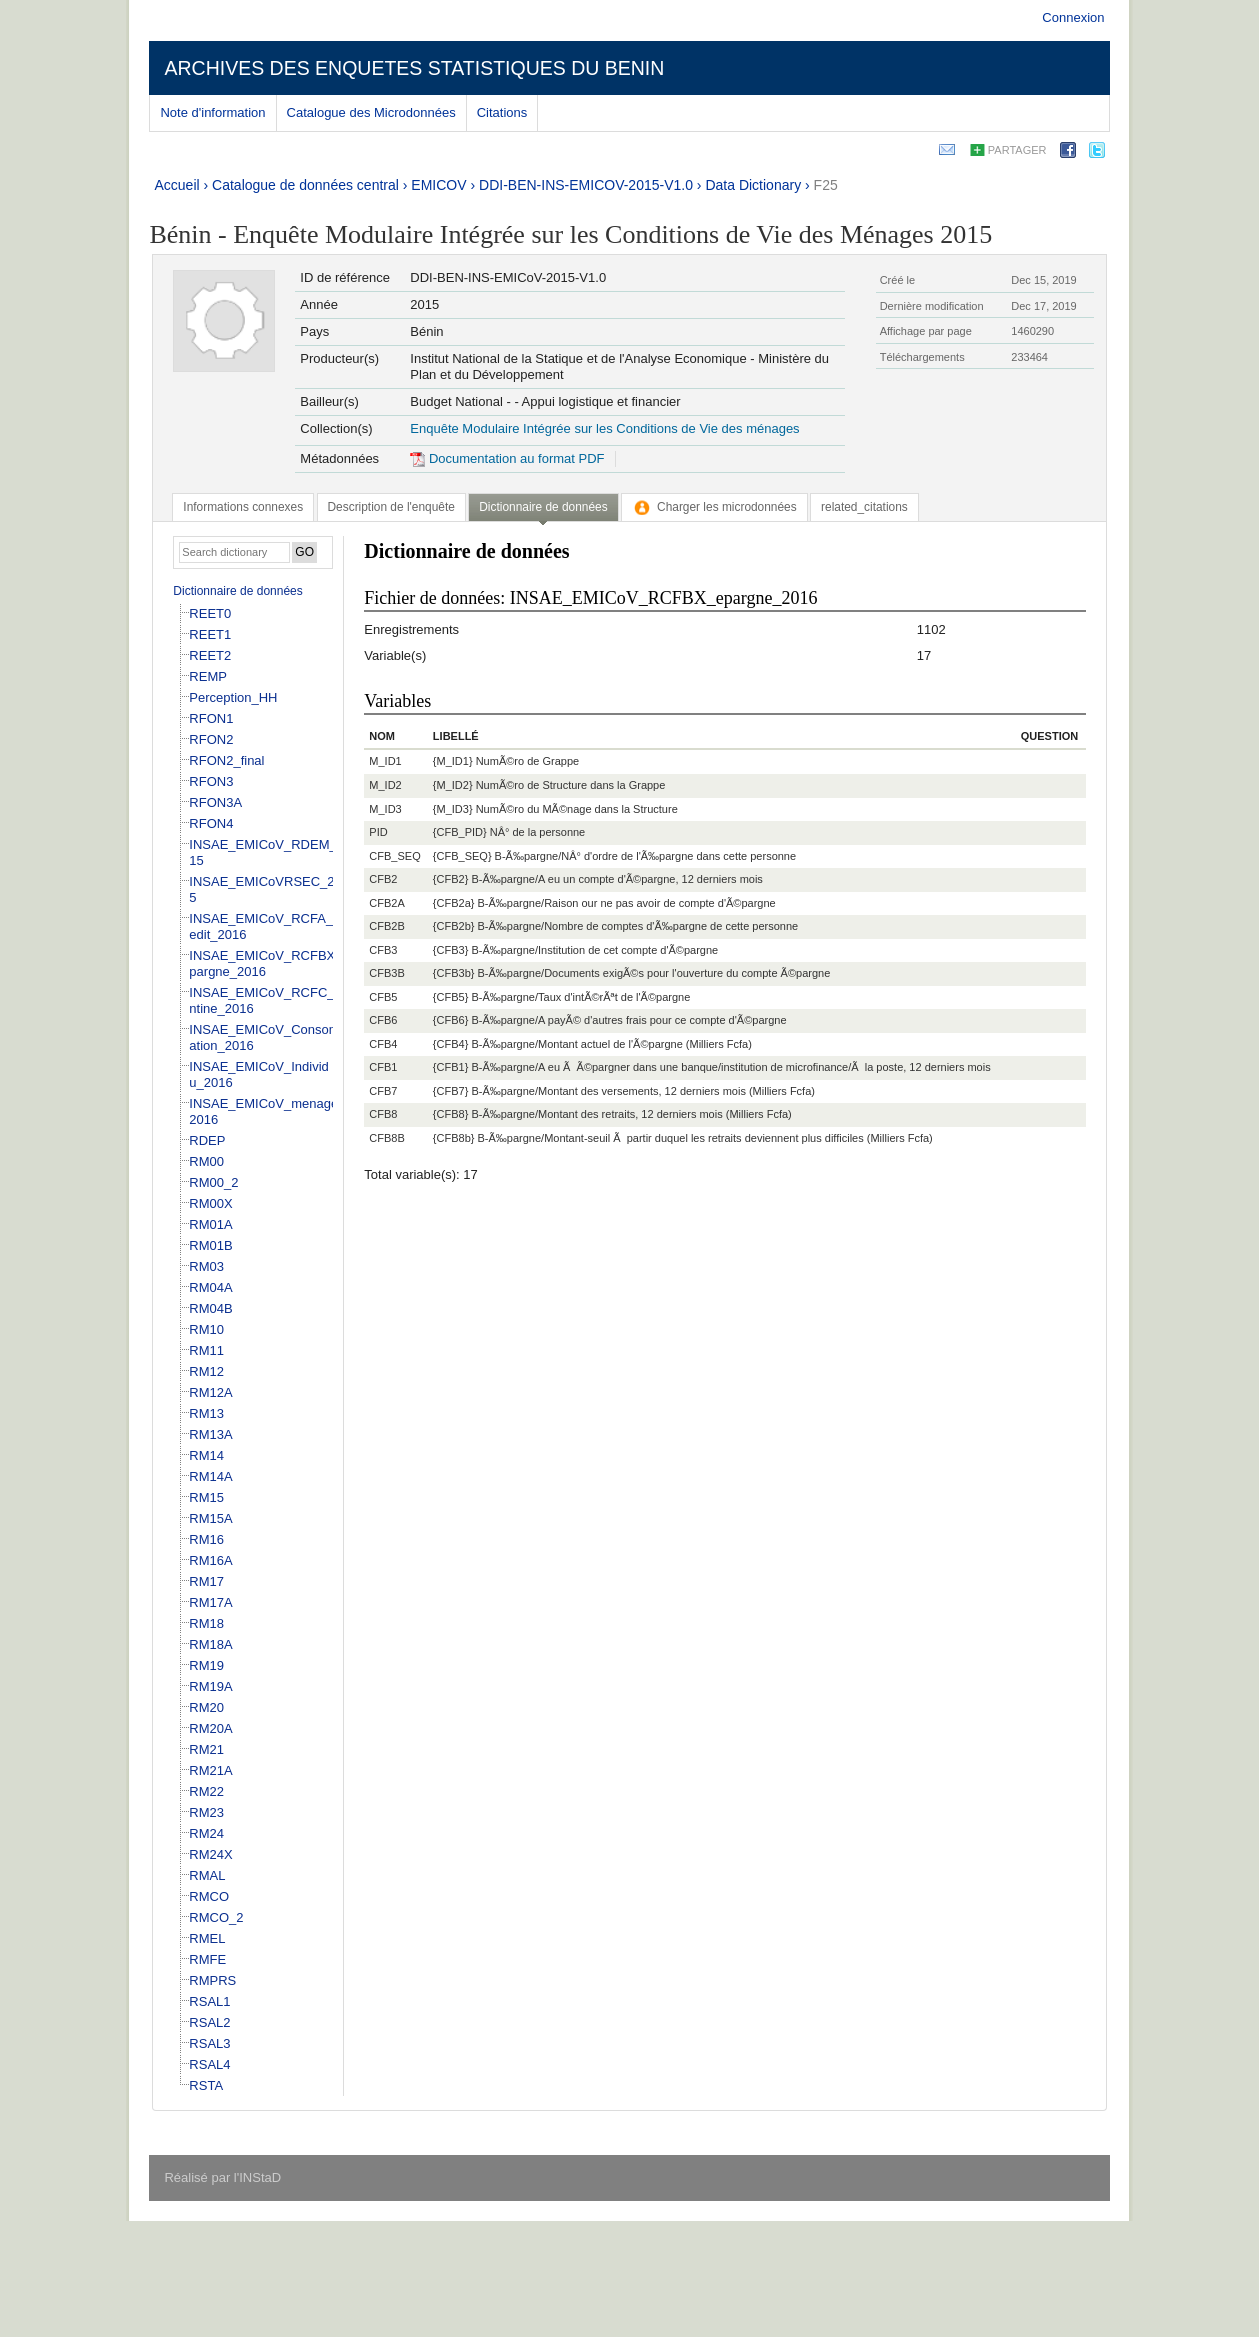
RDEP (207, 1140)
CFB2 (383, 879)
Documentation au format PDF (507, 458)
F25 (826, 185)
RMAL (207, 1875)
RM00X (210, 1203)
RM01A (210, 1224)
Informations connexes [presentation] (243, 507)
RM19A (210, 1686)
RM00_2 (213, 1182)
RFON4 (211, 823)
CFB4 (383, 1044)
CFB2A (386, 903)
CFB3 (383, 950)
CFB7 (383, 1091)
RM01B (210, 1245)
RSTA (206, 2085)
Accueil (176, 185)
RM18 (206, 1623)
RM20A (210, 1728)
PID (378, 832)
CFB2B (386, 926)
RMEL (207, 1938)
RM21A (210, 1770)
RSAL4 (209, 2064)
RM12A (210, 1392)
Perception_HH (233, 697)
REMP (208, 676)
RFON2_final (226, 760)
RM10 (206, 1329)
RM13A (210, 1434)
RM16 (206, 1539)
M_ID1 (385, 761)
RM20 (206, 1707)
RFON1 (211, 718)
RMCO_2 (216, 1917)
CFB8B (386, 1138)
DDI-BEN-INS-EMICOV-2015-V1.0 (586, 185)
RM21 (206, 1749)
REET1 (210, 634)
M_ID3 (385, 809)
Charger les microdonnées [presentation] (714, 507)
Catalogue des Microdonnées (371, 112)
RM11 (206, 1350)
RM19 (206, 1665)
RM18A (210, 1644)
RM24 (206, 1833)
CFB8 (383, 1114)
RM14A (210, 1476)
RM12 (206, 1371)
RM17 (206, 1581)
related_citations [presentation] (864, 507)
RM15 (206, 1497)
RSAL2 (209, 2022)
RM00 (206, 1161)
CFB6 (383, 1020)
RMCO (209, 1896)
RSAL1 (209, 2001)
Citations (502, 112)
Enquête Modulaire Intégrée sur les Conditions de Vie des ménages (604, 428)
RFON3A (215, 802)
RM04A (210, 1287)
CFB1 (383, 1067)
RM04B (210, 1308)
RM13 (206, 1413)
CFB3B (386, 973)
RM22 (206, 1791)
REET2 (210, 655)
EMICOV (438, 185)
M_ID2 (385, 785)
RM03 (206, 1266)
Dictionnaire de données (237, 591)
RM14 (206, 1455)
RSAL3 (209, 2043)
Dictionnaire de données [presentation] (543, 507)
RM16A (210, 1560)
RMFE (207, 1959)
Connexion (1073, 17)
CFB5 (383, 997)
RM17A (210, 1602)
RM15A (210, 1518)
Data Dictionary (753, 185)
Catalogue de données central (305, 185)
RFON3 (211, 781)
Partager (1017, 150)
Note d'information (212, 112)
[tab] (243, 507)
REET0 (210, 613)
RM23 (206, 1812)
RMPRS (212, 1980)
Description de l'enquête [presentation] (391, 507)
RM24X (210, 1854)
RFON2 (211, 739)
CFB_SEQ (394, 856)
